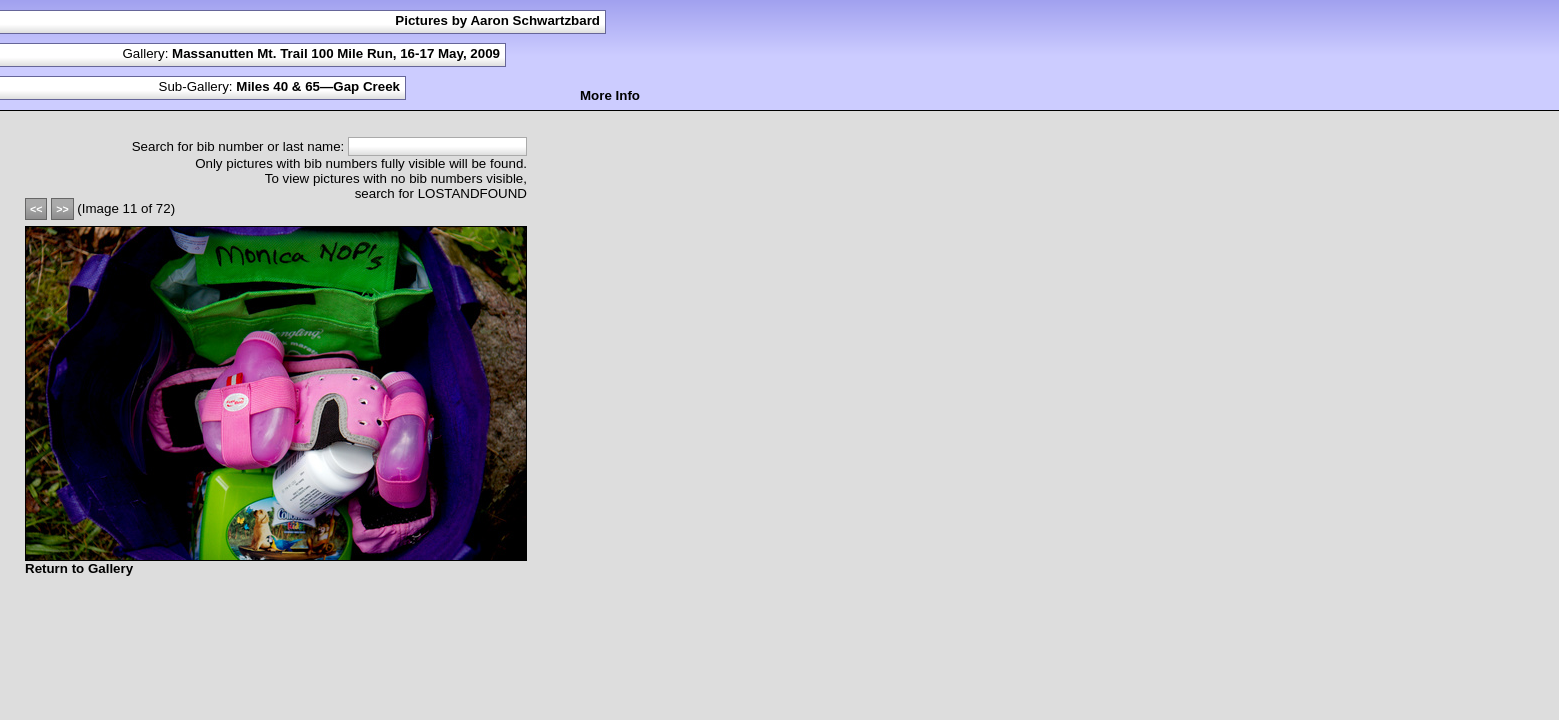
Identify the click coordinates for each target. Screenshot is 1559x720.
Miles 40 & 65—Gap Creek (318, 86)
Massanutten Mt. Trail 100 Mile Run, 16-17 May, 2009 (336, 53)
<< (36, 209)
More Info (610, 95)
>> (62, 209)
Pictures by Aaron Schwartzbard (497, 20)
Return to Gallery (79, 568)
